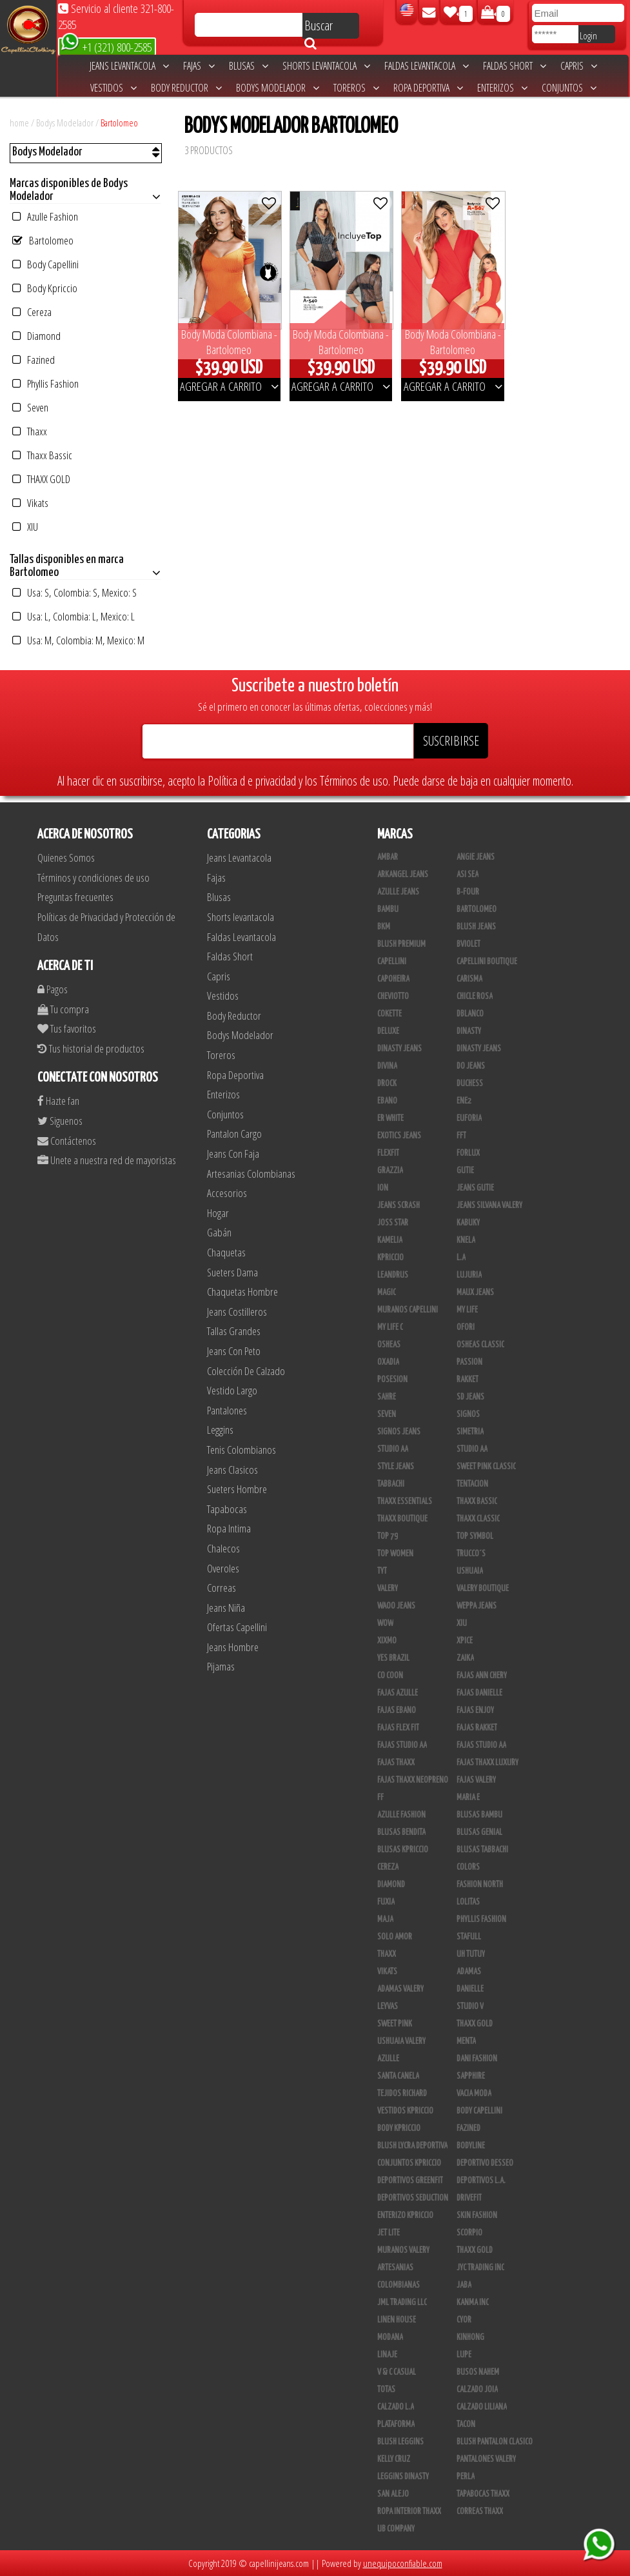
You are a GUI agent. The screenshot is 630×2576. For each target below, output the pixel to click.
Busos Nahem (478, 2372)
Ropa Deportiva (428, 88)
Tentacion (472, 1484)
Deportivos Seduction (412, 2198)
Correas (221, 1587)
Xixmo (387, 1640)
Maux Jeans (475, 1292)
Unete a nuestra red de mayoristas (106, 1160)
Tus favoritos (66, 1028)
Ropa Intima (229, 1528)
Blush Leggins (400, 2441)
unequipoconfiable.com (402, 2563)
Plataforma (396, 2424)
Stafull (469, 1936)
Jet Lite (388, 2232)
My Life (467, 1309)
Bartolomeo (119, 122)
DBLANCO (470, 1013)
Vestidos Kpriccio (405, 2110)
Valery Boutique (483, 1588)
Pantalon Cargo (234, 1133)
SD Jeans (470, 1397)
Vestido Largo (232, 1390)
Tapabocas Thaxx (483, 2494)
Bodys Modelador (277, 88)
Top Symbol (475, 1536)
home (19, 122)
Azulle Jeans (398, 892)
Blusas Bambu (479, 1814)
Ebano (387, 1100)
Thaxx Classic (478, 1518)
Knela (466, 1240)
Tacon (466, 2424)
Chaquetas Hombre (242, 1291)
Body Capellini (45, 264)
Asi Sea (467, 874)
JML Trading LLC (402, 2302)
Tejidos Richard (402, 2093)
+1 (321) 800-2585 (106, 46)
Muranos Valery (403, 2250)
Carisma (469, 979)
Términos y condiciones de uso (93, 877)
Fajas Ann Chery (482, 1675)
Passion (469, 1362)
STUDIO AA (392, 1449)
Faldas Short (514, 66)
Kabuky (468, 1222)
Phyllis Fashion (45, 383)
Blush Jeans (476, 926)
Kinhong (470, 2337)
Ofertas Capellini (237, 1627)
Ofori (466, 1327)
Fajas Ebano (396, 1710)
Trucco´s (471, 1553)
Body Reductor (186, 88)
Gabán (219, 1232)
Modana (390, 2337)
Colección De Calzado (246, 1370)
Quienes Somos (66, 857)
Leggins (220, 1429)
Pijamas (221, 1666)
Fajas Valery (476, 1780)
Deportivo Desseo (485, 2163)
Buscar (318, 28)
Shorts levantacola (326, 66)
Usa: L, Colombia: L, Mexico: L (73, 616)
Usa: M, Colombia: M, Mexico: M (78, 640)
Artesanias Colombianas (251, 1173)
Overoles (223, 1568)
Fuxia (386, 1902)
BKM (383, 926)
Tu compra (63, 1009)
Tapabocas (227, 1508)
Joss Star (392, 1222)
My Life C (390, 1327)
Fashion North (480, 1884)
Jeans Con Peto (234, 1350)
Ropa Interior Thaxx (409, 2511)
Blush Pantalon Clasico (495, 2441)
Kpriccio (390, 1257)
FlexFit (388, 1153)
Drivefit (469, 2198)
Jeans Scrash (398, 1205)
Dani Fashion (477, 2058)
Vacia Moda (474, 2093)
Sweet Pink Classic (486, 1466)
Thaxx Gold (475, 2250)
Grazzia (390, 1170)
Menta (466, 2041)
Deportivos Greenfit (410, 2180)
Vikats (30, 502)
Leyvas (387, 2006)
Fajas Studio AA (402, 1745)
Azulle (388, 2058)
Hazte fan (58, 1100)
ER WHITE (390, 1118)
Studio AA (472, 1449)
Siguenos (60, 1120)
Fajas (199, 66)
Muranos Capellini (407, 1309)
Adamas (469, 1971)
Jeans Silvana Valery (489, 1205)
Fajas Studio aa (481, 1745)
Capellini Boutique (487, 961)
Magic (386, 1292)
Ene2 (464, 1100)
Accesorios (227, 1192)
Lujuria (469, 1275)
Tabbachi (390, 1484)
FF (380, 1797)
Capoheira (393, 979)
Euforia (469, 1118)
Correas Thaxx (480, 2511)
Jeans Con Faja (233, 1153)
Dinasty (469, 1031)
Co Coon (390, 1675)
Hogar (218, 1212)
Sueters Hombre (237, 1488)
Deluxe (388, 1031)
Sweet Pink (394, 2023)
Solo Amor (394, 1936)
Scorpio (469, 2232)
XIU (25, 526)
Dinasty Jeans (399, 1048)
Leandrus (392, 1275)
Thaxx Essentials (404, 1501)
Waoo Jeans (396, 1605)
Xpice (465, 1640)
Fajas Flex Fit (398, 1727)
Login (588, 35)
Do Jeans (471, 1066)
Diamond (36, 335)
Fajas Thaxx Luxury (487, 1762)
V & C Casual (396, 2372)
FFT (461, 1135)
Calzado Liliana (482, 2407)
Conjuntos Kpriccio (409, 2163)
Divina (387, 1066)
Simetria (470, 1431)
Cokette (389, 1013)
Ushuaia (470, 1571)
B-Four (468, 892)
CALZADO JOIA (477, 2389)
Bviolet (468, 944)
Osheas (388, 1344)
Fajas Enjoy (475, 1710)
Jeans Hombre (233, 1647)
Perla (466, 2476)
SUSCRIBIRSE (451, 740)
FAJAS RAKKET (477, 1727)
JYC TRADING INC (480, 2267)
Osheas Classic (480, 1344)
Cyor (464, 2319)
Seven (30, 407)
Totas (386, 2389)
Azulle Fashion (45, 216)
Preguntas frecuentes (75, 896)
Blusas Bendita (401, 1832)
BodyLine (471, 2145)
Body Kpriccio (44, 288)
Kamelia (389, 1240)
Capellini (391, 961)
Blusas (248, 66)
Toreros (356, 88)
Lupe (464, 2354)
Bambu (388, 909)
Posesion (392, 1379)
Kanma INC (473, 2302)
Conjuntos (569, 88)
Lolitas (468, 1902)
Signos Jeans (398, 1431)
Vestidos (113, 88)
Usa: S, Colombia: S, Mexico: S (74, 592)
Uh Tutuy (471, 1954)
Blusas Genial (479, 1832)
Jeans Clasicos (232, 1469)
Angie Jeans (476, 857)
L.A (461, 1257)
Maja (385, 1919)
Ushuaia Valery (401, 2041)
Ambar (387, 857)
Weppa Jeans (477, 1605)
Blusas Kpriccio (402, 1849)
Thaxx (29, 431)
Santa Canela (398, 2076)
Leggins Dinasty (403, 2476)
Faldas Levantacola (426, 66)
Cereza (32, 311)
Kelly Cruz (393, 2459)
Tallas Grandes (234, 1330)
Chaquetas (226, 1252)
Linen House (396, 2319)
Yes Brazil (393, 1658)
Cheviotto (393, 996)
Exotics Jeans (399, 1135)
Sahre (386, 1397)
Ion (382, 1188)
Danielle (470, 1989)
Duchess (470, 1083)
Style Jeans (395, 1466)
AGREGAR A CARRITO (229, 386)
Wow (385, 1623)
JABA (464, 2285)
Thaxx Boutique (402, 1518)
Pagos (52, 989)
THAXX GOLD (41, 478)
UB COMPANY (396, 2528)
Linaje (387, 2354)
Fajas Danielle (479, 1693)
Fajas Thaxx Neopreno (412, 1780)
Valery (387, 1588)
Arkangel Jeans (402, 874)
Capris (578, 66)
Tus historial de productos (90, 1048)
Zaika (465, 1658)
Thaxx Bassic (42, 455)
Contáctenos (66, 1140)
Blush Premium (401, 944)
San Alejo (393, 2494)
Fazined (33, 359)
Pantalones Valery (486, 2459)
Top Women (395, 1553)
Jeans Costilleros (237, 1311)
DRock (387, 1083)
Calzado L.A (395, 2407)
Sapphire (471, 2076)
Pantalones (227, 1410)
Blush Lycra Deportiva (412, 2145)
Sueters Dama (232, 1272)
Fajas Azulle (397, 1693)
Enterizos (502, 88)
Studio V (470, 2006)
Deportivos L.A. (481, 2180)
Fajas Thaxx (396, 1762)
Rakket (467, 1379)
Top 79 (387, 1536)
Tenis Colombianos (241, 1449)
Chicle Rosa (475, 996)
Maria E (468, 1797)
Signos (468, 1414)
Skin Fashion (477, 2215)
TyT (382, 1571)
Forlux (468, 1153)
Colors (468, 1867)
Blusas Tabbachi (482, 1849)
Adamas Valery (400, 1989)
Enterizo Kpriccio (405, 2215)
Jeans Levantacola (129, 66)
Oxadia (388, 1362)
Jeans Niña (226, 1607)
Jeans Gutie (475, 1188)
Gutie (465, 1170)
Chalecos (223, 1548)
